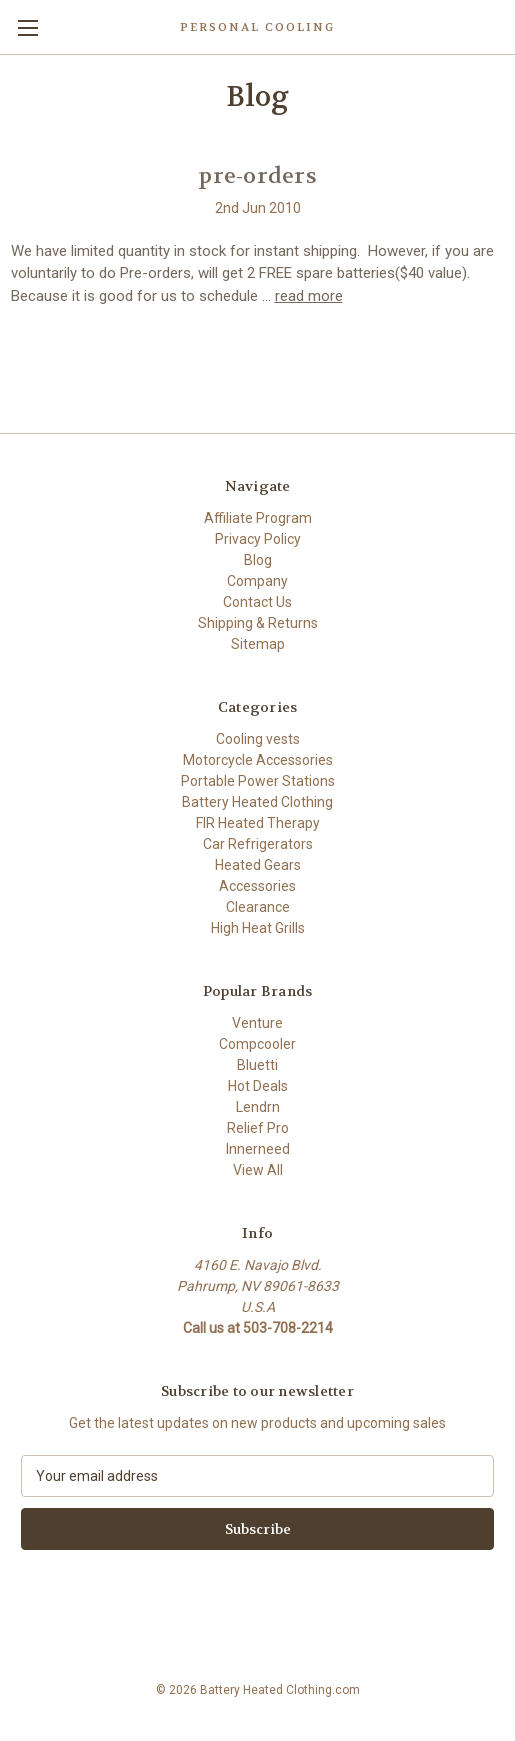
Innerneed (258, 1149)
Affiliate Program (258, 518)
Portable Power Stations (258, 781)
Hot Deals (258, 1086)
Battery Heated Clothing (257, 802)
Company (257, 581)
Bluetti (257, 1065)
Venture (257, 1023)
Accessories (257, 886)
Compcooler (257, 1044)
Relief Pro (258, 1128)
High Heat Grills (258, 928)
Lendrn (258, 1107)
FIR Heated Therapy (258, 823)
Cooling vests (258, 739)
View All (258, 1170)
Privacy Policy (258, 539)
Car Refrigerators (258, 844)
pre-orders (257, 176)
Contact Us (257, 602)
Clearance (258, 907)
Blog (258, 560)
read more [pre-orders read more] (309, 296)
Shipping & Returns (258, 623)
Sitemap (258, 644)
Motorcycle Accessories (258, 760)
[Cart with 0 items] (504, 26)
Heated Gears (258, 865)
